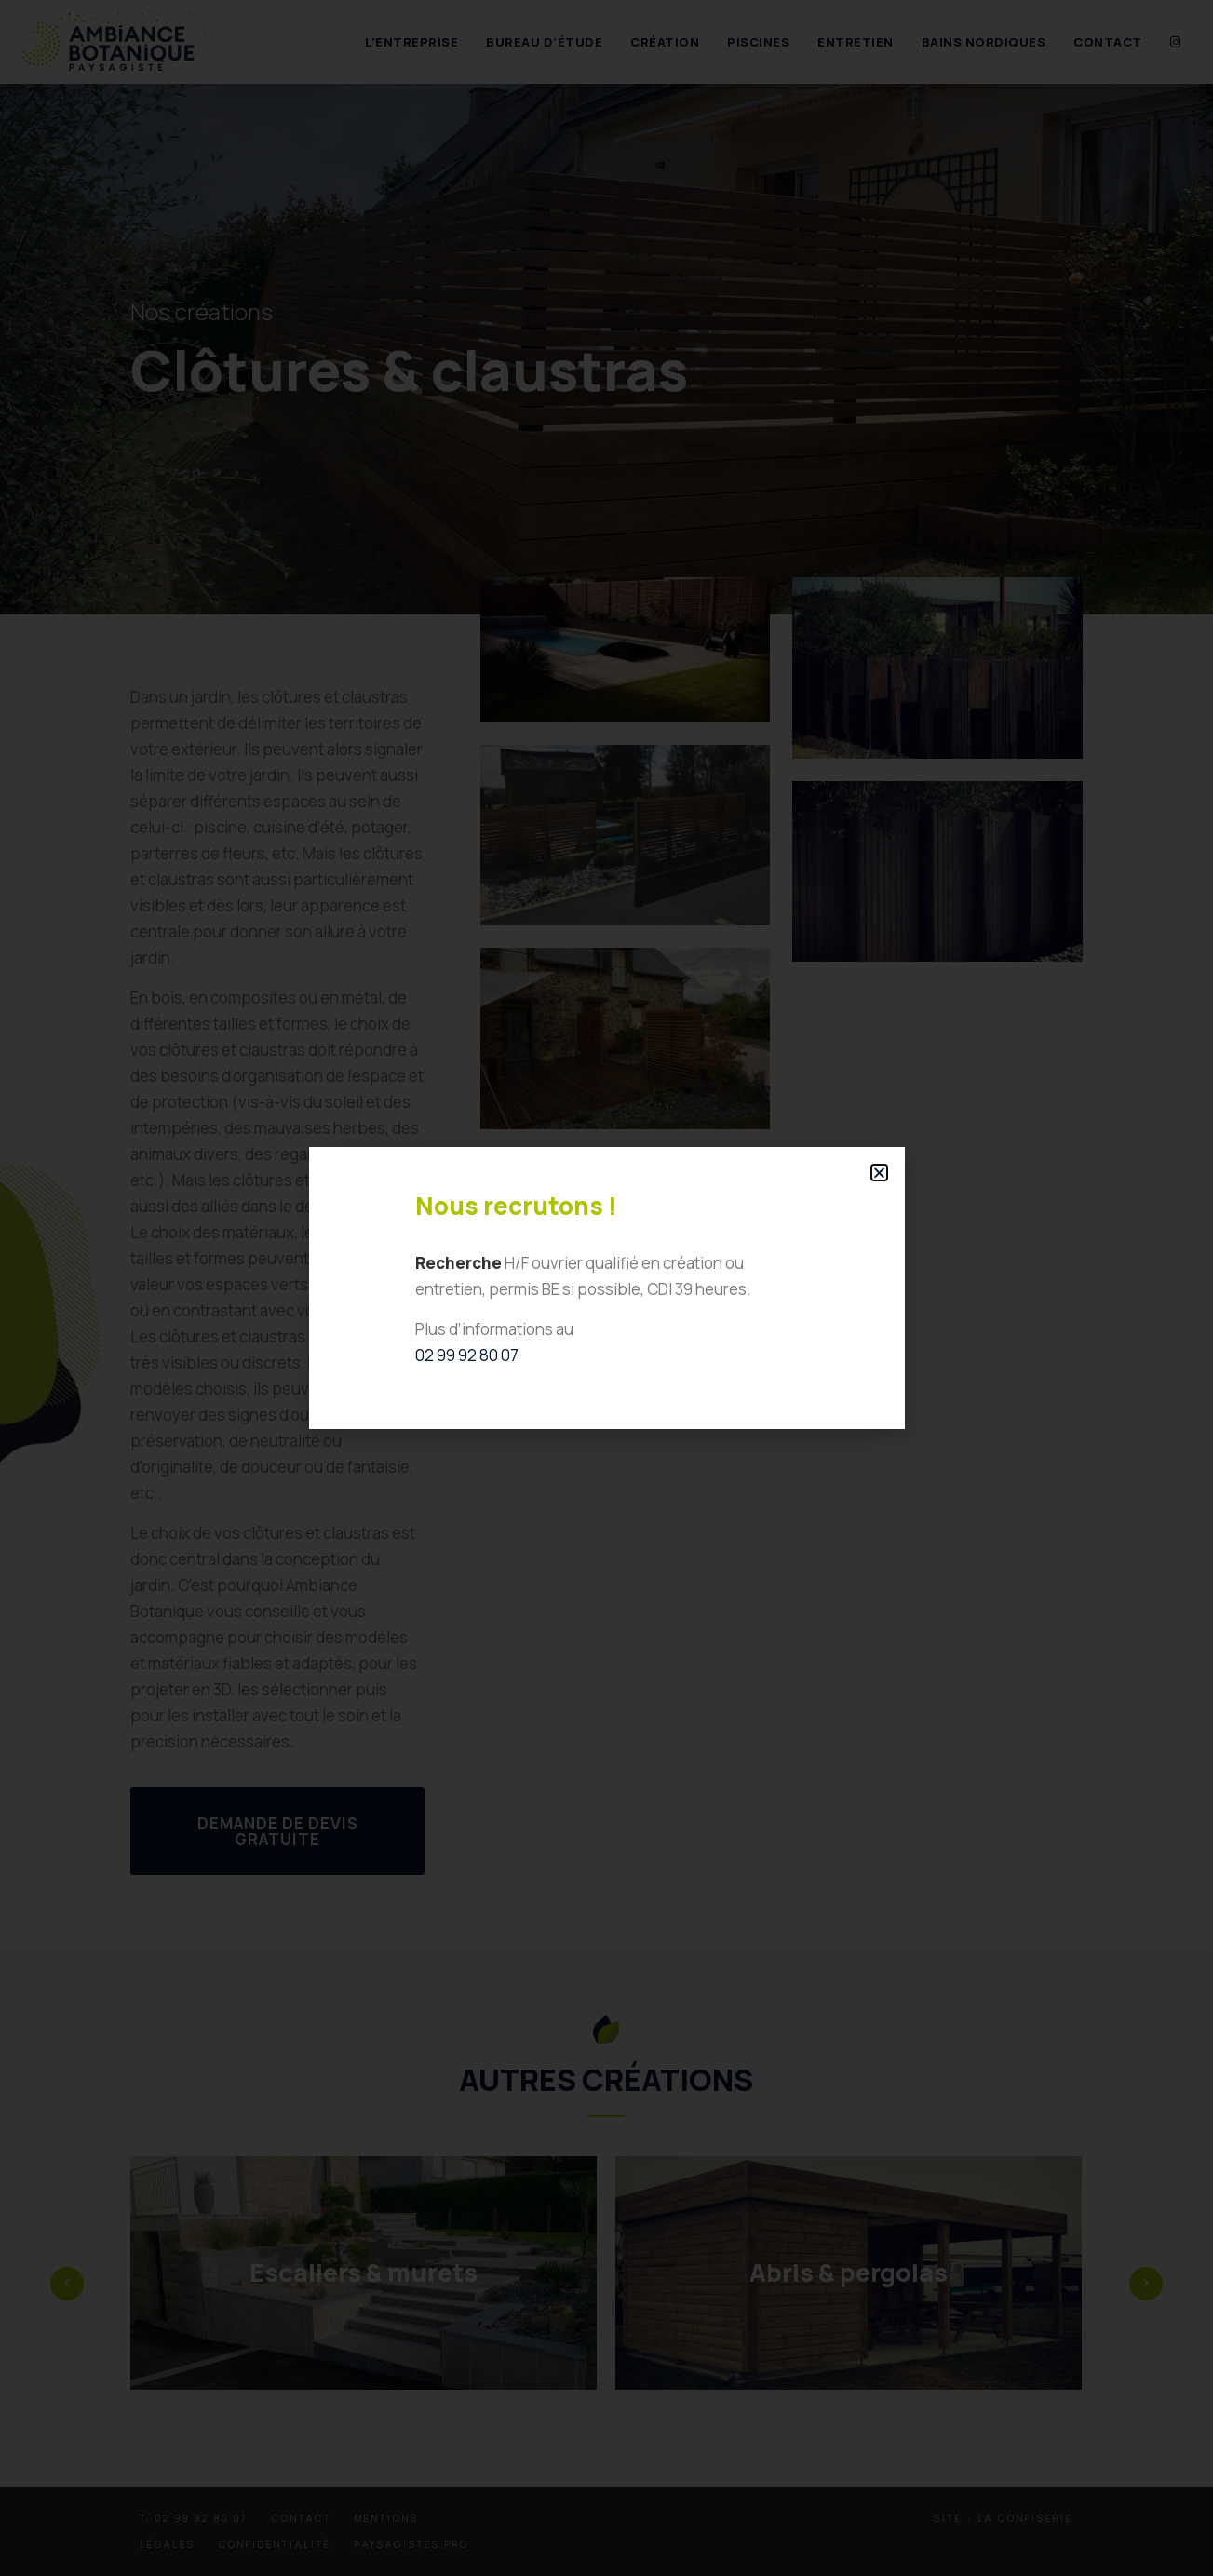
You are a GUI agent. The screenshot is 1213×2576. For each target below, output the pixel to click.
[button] (879, 1173)
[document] (606, 1288)
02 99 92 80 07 (467, 1355)
